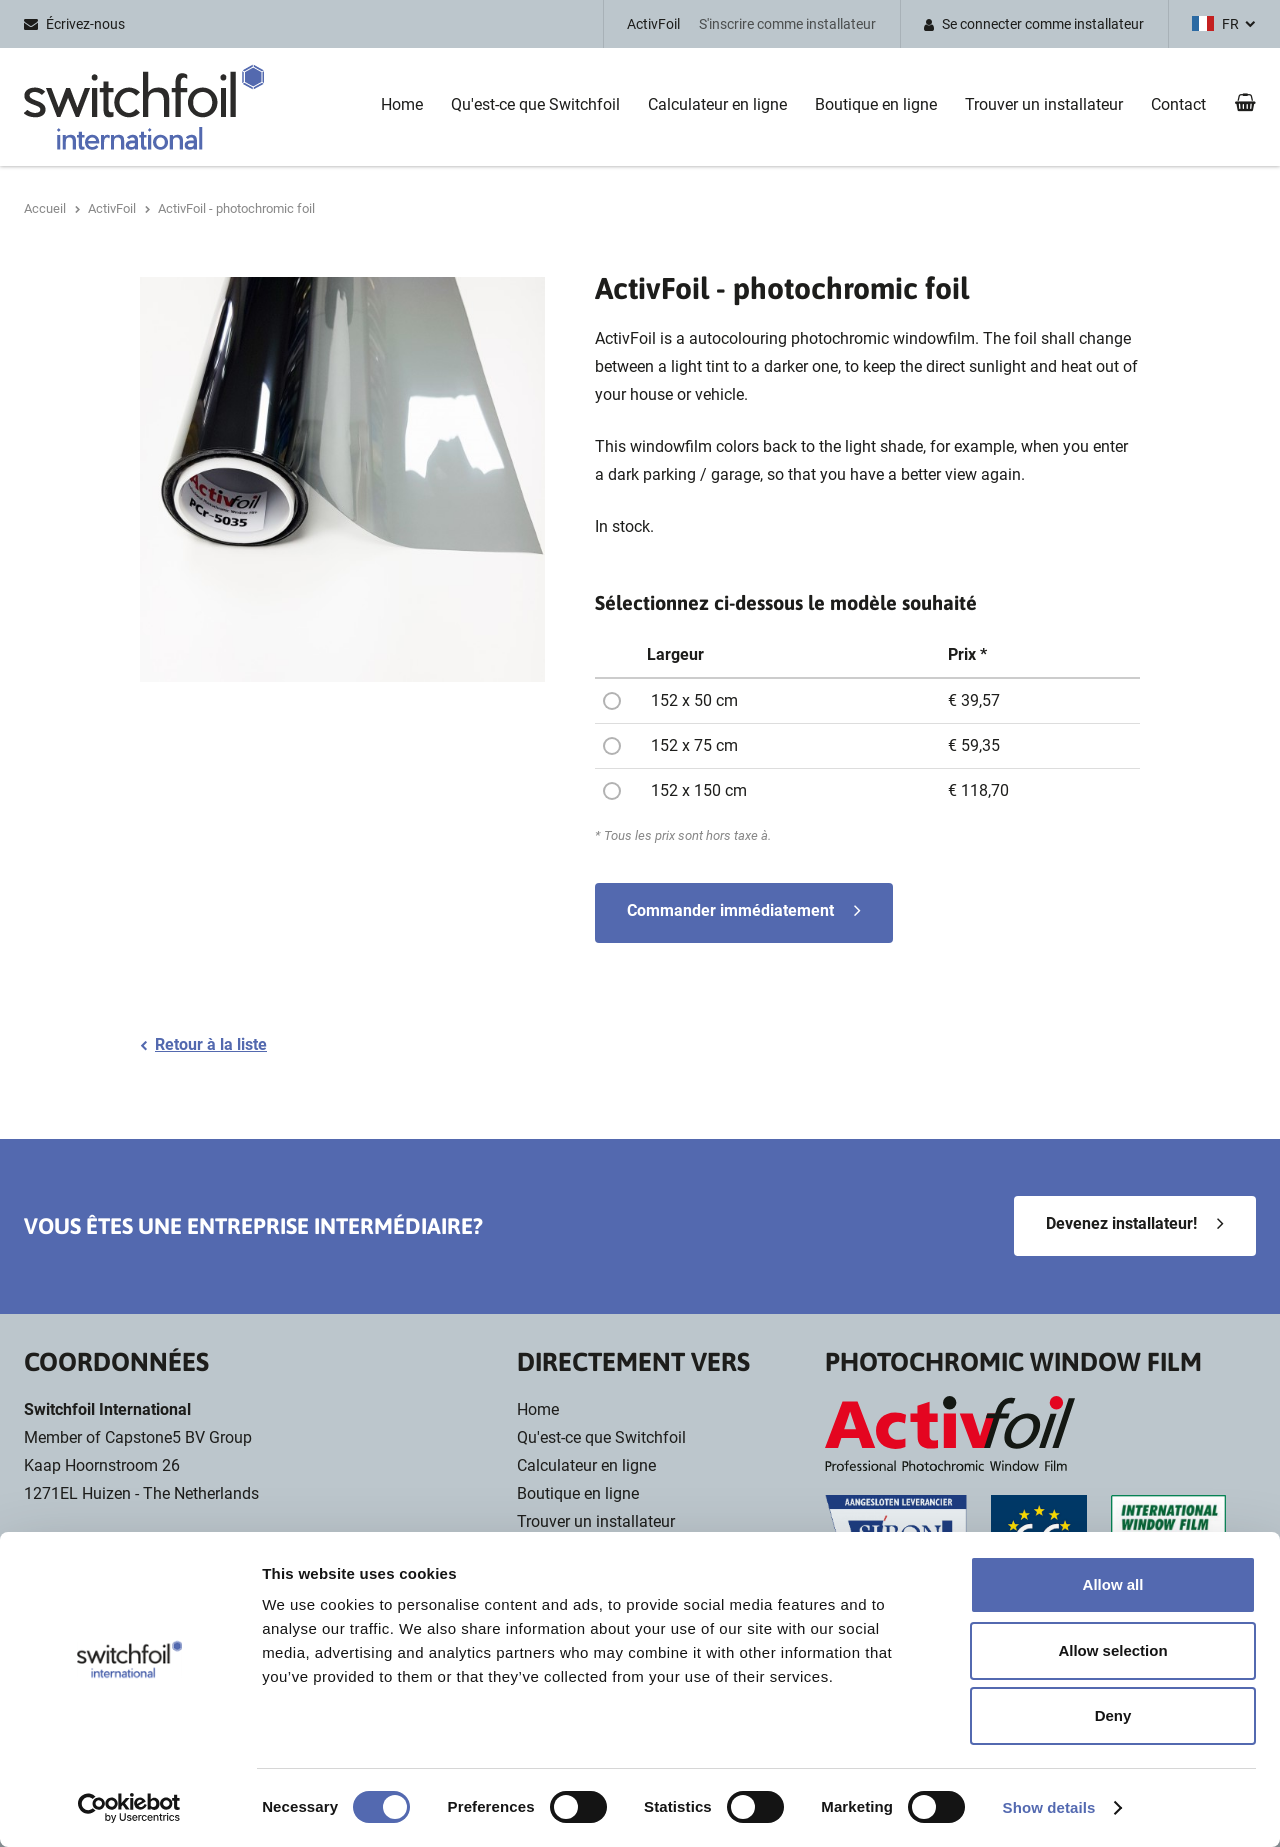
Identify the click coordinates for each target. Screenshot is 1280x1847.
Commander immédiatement (730, 910)
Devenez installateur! (1121, 1223)
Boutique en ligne (876, 104)
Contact (1178, 104)
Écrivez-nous (85, 24)
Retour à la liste (211, 1044)
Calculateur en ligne (717, 104)
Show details (1049, 1807)
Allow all (1113, 1584)
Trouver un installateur (1044, 104)
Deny (1113, 1715)
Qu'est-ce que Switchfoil (535, 104)
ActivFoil (653, 24)
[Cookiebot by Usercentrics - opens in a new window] (129, 1808)
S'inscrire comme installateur (787, 24)
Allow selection (1112, 1650)
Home (402, 104)
